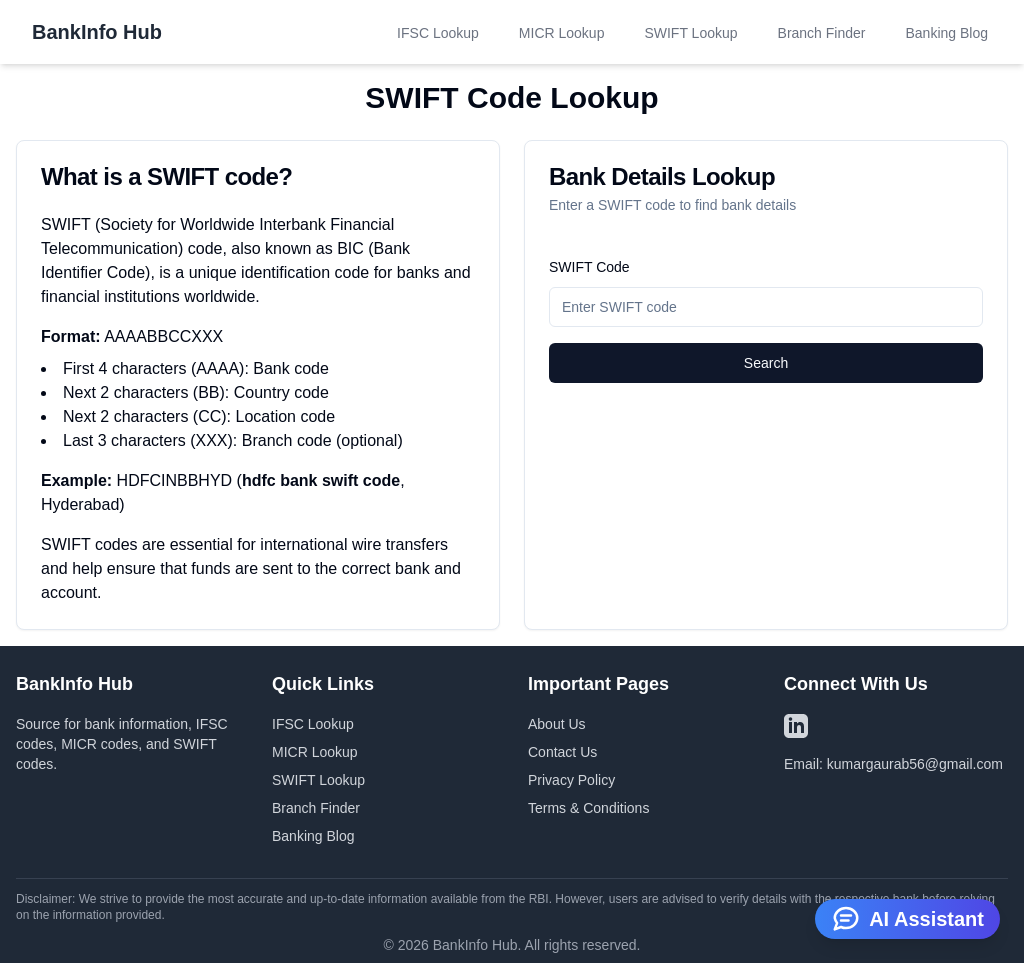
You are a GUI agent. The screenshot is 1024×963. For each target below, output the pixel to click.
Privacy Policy (571, 780)
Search (766, 363)
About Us (557, 724)
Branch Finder (822, 33)
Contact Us (562, 752)
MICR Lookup (562, 33)
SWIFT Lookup (690, 33)
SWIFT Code (589, 267)
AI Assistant (907, 917)
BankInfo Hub (97, 32)
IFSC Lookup (438, 33)
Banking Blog (946, 33)
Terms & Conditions (588, 808)
